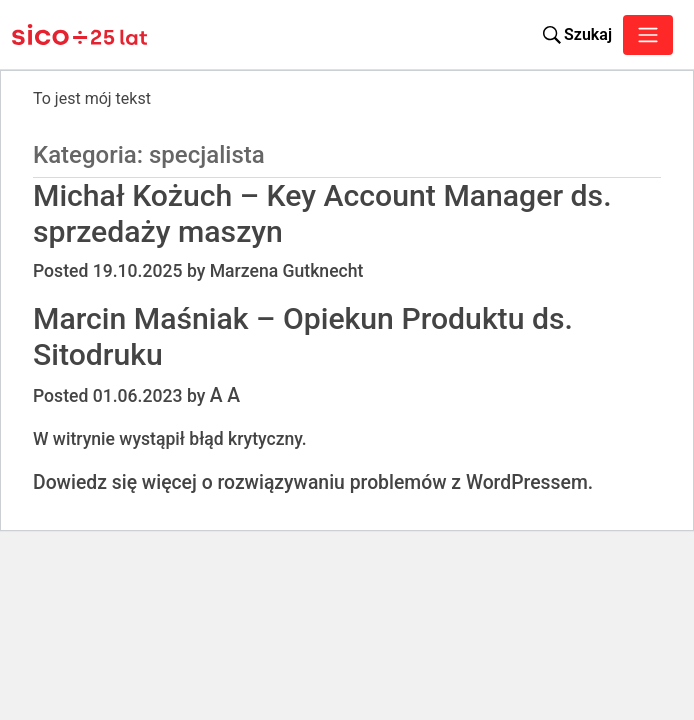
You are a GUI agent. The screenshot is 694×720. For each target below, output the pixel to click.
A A (225, 395)
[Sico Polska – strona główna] (58, 35)
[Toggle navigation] (648, 35)
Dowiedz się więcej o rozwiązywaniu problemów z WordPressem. (313, 482)
